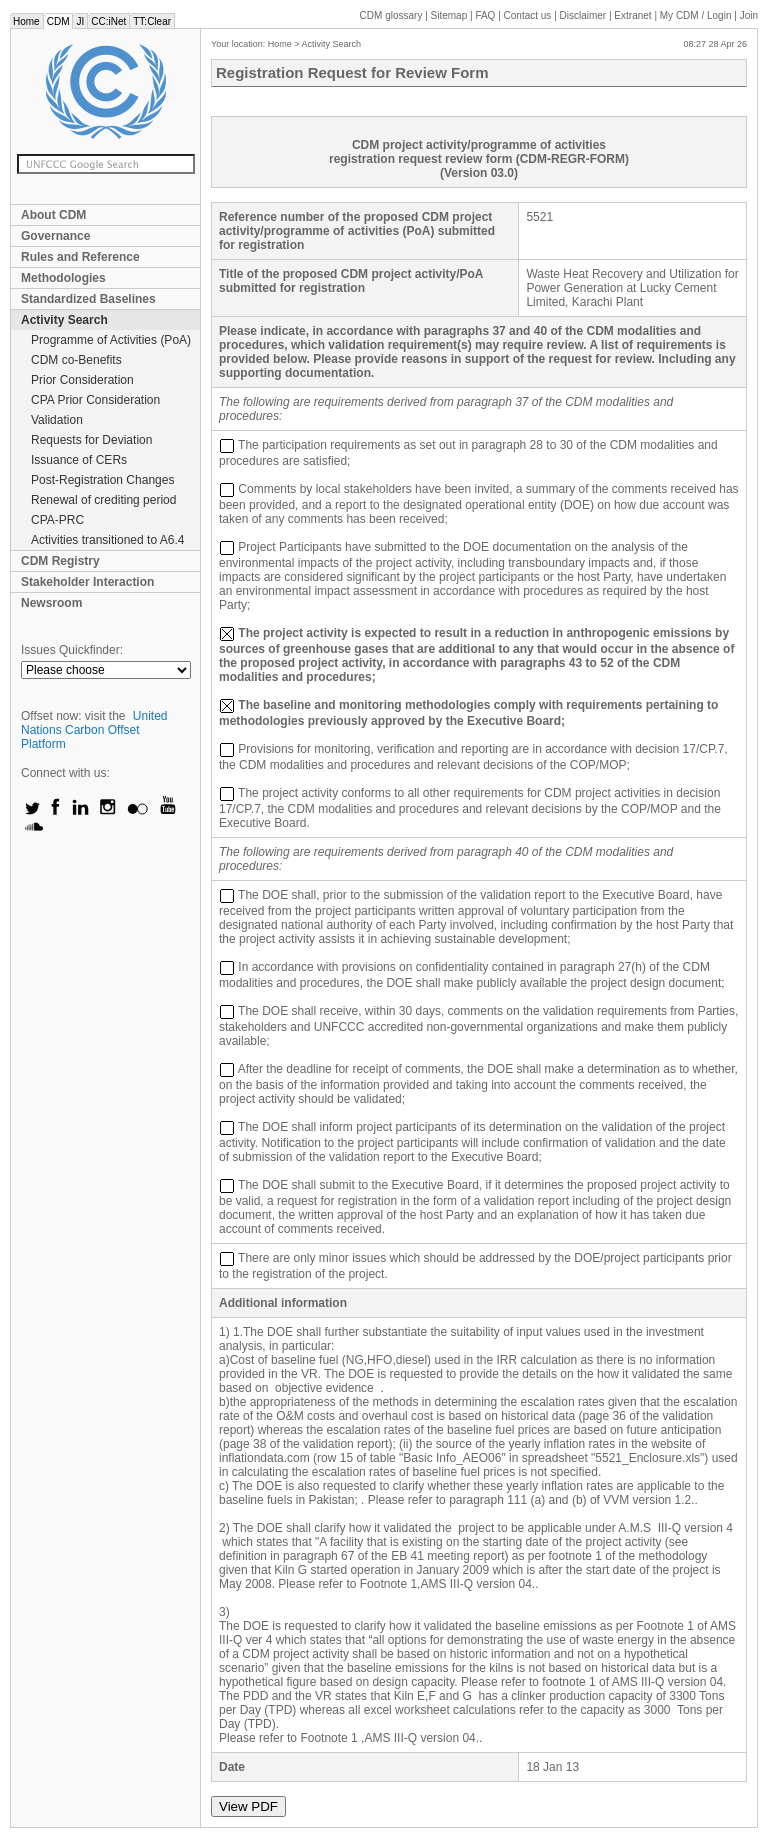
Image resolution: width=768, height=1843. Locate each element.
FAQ (485, 15)
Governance (55, 236)
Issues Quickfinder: (72, 650)
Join (749, 15)
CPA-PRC (57, 520)
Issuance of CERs (79, 460)
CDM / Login (697, 15)
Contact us (528, 15)
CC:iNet (108, 21)
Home (26, 21)
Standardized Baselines (88, 299)
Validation (57, 420)
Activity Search (64, 320)
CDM (58, 21)
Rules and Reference (80, 257)
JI (80, 21)
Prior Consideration (82, 380)
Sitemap (449, 15)
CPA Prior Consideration (95, 400)
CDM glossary (391, 15)
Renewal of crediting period (103, 500)
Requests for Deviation (91, 440)
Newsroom (51, 603)
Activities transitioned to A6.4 (107, 540)
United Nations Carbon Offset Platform (94, 730)
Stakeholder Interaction (87, 582)
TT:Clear (152, 21)
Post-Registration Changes (102, 480)
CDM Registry (60, 561)
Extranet (632, 15)
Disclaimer (583, 15)
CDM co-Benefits (76, 360)
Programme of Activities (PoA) (111, 340)
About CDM (53, 215)
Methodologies (63, 278)
